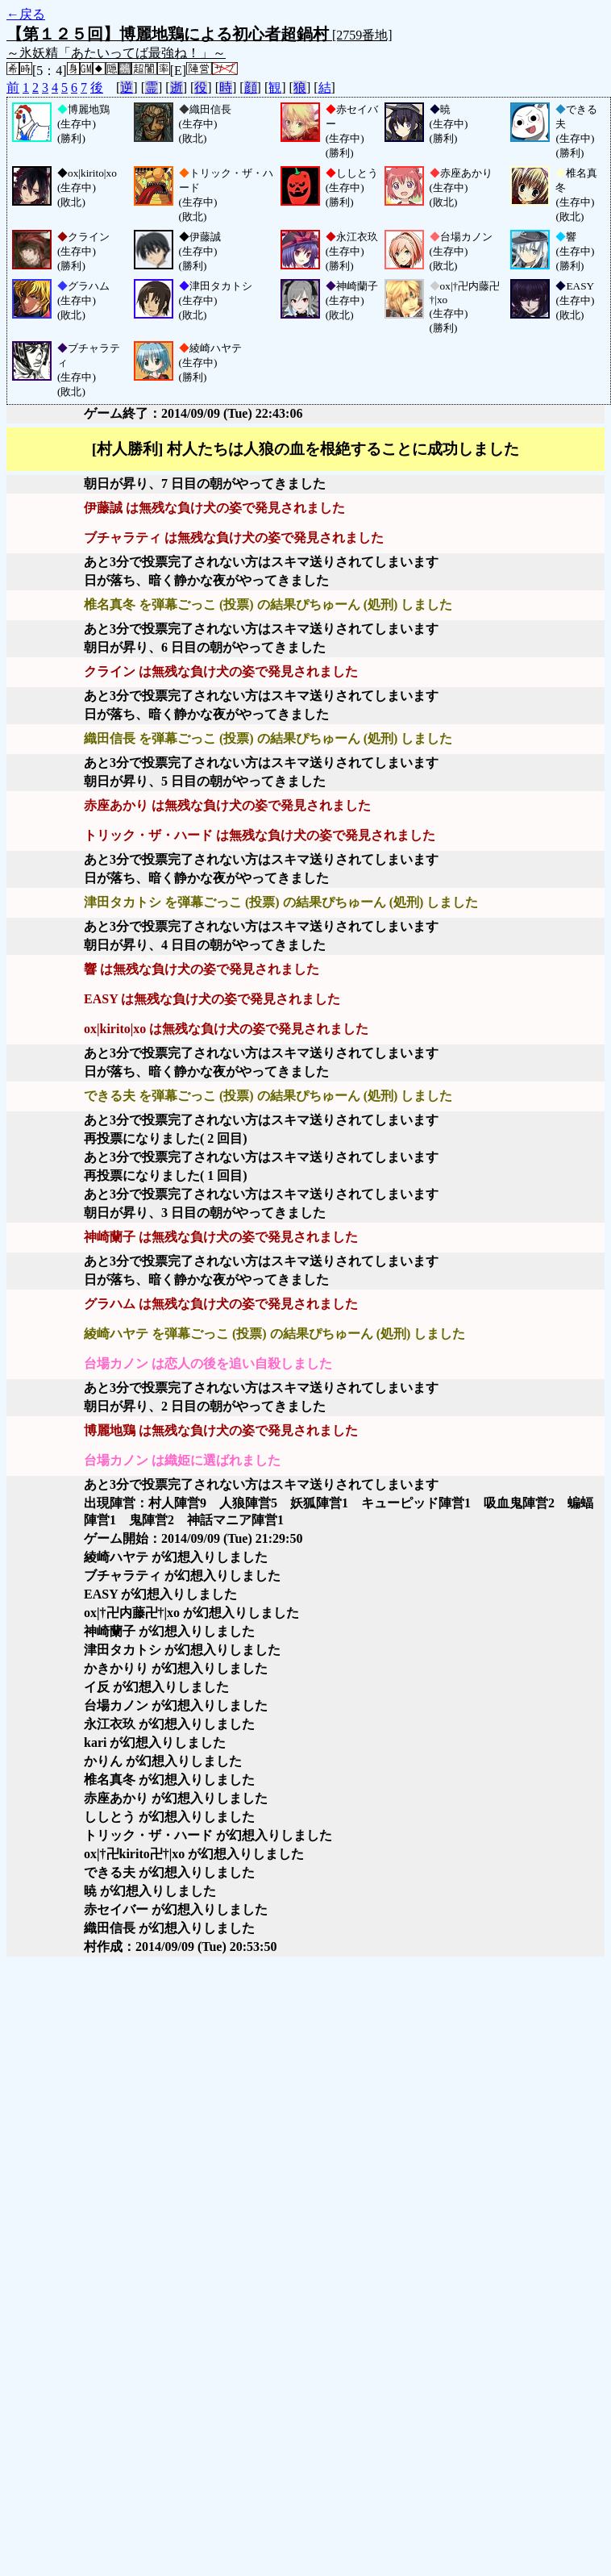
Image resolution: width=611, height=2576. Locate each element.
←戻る (25, 14)
